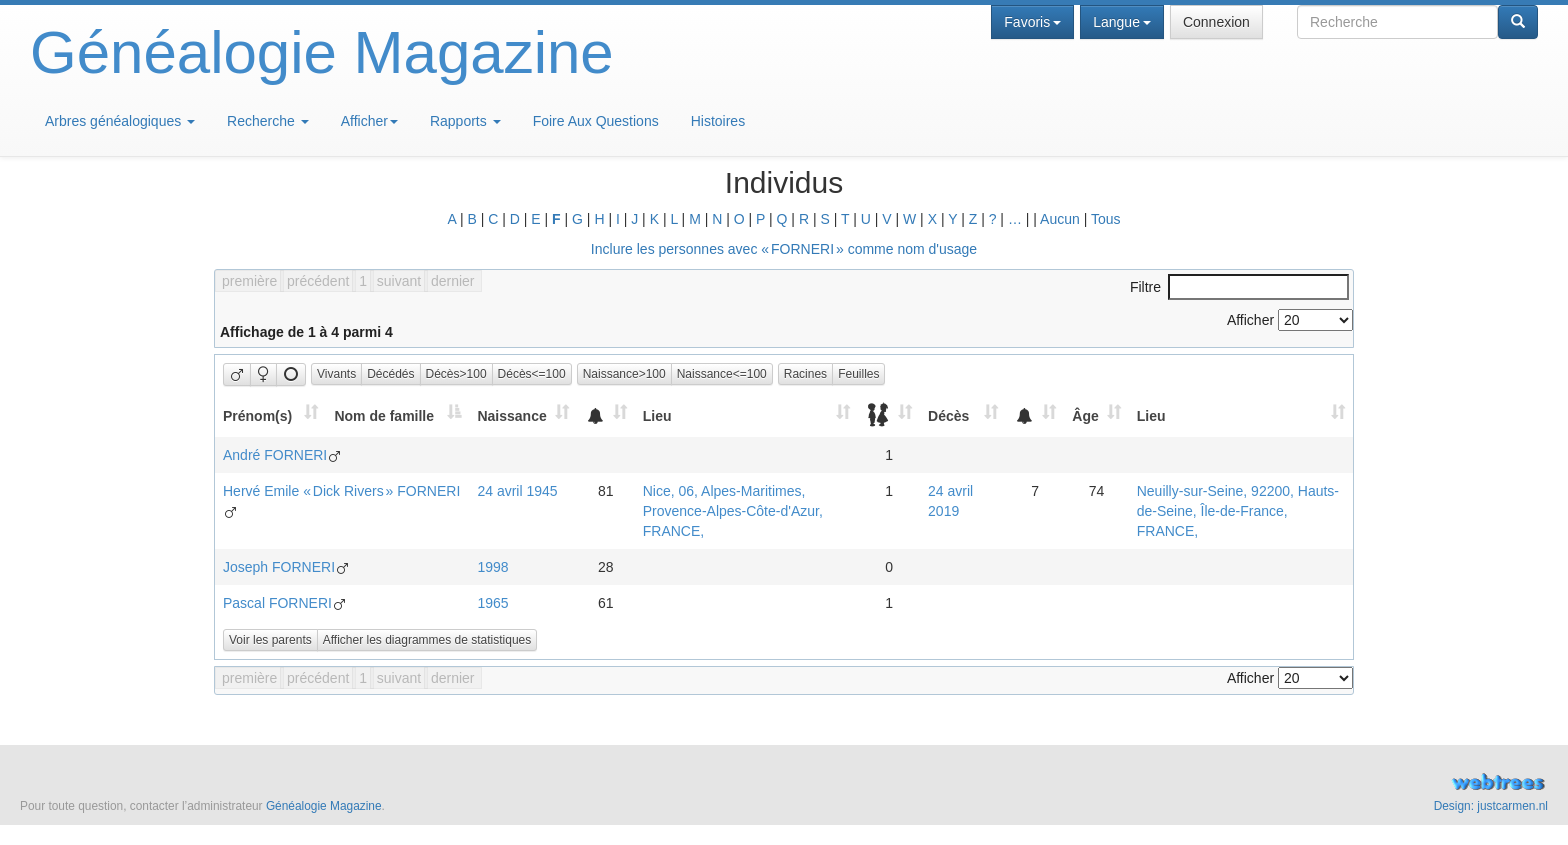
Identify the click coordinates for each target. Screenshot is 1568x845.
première (249, 281)
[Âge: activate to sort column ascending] (1096, 415)
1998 (492, 567)
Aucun (1060, 219)
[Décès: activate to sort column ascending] (963, 415)
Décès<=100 (532, 374)
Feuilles (858, 374)
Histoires (718, 121)
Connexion (1216, 22)
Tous (1106, 219)
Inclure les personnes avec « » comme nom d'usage (784, 249)
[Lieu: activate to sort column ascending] (746, 415)
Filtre (1239, 287)
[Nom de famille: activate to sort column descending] (397, 415)
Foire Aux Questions (596, 121)
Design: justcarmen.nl (1491, 806)
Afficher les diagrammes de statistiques (427, 640)
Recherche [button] (268, 121)
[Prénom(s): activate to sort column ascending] (271, 415)
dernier (453, 281)
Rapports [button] (465, 121)
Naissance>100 (624, 374)
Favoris (1032, 22)
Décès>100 (456, 374)
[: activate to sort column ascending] (606, 415)
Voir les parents (270, 640)
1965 (492, 603)
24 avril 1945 (517, 491)
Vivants (336, 374)
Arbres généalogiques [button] (120, 121)
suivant (399, 281)
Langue (1122, 22)
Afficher (369, 121)
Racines (805, 374)
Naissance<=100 (722, 374)
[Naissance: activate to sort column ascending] (522, 415)
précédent (318, 281)
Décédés (390, 374)
